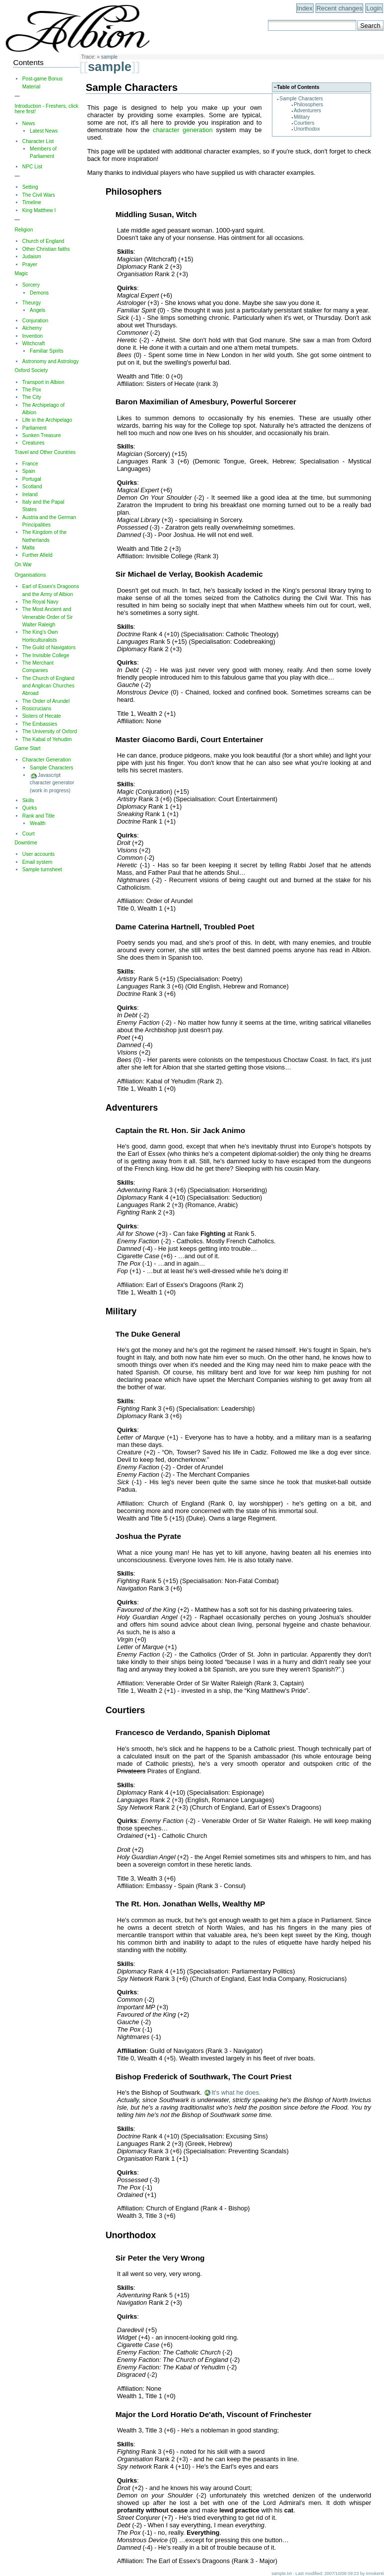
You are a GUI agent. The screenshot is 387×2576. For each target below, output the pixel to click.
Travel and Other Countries (44, 452)
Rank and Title (38, 816)
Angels (37, 310)
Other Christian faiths (46, 249)
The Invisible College (45, 655)
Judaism (31, 256)
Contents (28, 62)
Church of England (43, 241)
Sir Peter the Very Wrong (160, 2258)
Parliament (34, 428)
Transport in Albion (43, 382)
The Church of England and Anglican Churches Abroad (48, 686)
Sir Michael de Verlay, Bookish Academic (189, 574)
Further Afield (37, 555)
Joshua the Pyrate (148, 1536)
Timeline (31, 202)
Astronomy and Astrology (50, 361)
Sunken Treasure (41, 435)
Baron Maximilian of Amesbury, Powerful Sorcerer (206, 401)
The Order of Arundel (46, 701)
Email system (37, 862)
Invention (32, 336)
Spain (28, 471)
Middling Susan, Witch (156, 214)
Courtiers (304, 123)
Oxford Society (31, 370)
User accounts (38, 854)
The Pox (31, 389)
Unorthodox (307, 129)
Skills (28, 800)
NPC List (32, 166)
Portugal (31, 479)
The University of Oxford (49, 731)
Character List (38, 141)
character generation (183, 130)
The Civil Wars (38, 195)
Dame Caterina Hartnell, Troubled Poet (185, 926)
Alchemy (32, 328)
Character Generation (46, 759)
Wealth (38, 823)
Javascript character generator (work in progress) (52, 782)
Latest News (44, 131)
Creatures (33, 443)
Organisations (30, 575)
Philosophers (308, 104)
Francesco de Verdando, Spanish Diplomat (193, 1732)
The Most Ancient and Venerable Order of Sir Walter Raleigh (47, 616)
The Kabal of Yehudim (47, 739)
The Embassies (40, 724)
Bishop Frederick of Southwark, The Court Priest (204, 2076)
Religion (23, 229)
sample (109, 57)
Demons (39, 293)
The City (31, 397)
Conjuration (35, 320)
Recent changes (339, 8)
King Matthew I (39, 210)
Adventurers (307, 110)
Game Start (27, 748)
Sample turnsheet (42, 869)
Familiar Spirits (47, 351)
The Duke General (148, 1334)
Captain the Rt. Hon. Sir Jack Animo (180, 1130)
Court (28, 833)
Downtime (25, 842)
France (30, 463)
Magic (21, 273)
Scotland (32, 486)
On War (23, 564)
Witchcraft (33, 343)
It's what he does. (235, 2092)
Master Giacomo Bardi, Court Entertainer (189, 739)
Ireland (30, 494)
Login (374, 8)
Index (305, 8)
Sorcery (31, 285)
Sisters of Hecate (41, 716)
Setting (30, 187)
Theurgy (31, 302)
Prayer (29, 264)
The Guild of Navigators (49, 647)
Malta (28, 547)
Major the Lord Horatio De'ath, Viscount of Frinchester (214, 2414)
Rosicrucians (37, 708)
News (28, 123)
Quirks (29, 808)
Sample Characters (301, 98)
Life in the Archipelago (47, 420)
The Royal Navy (40, 602)
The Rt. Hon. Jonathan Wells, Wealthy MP (190, 1903)
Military (302, 117)
